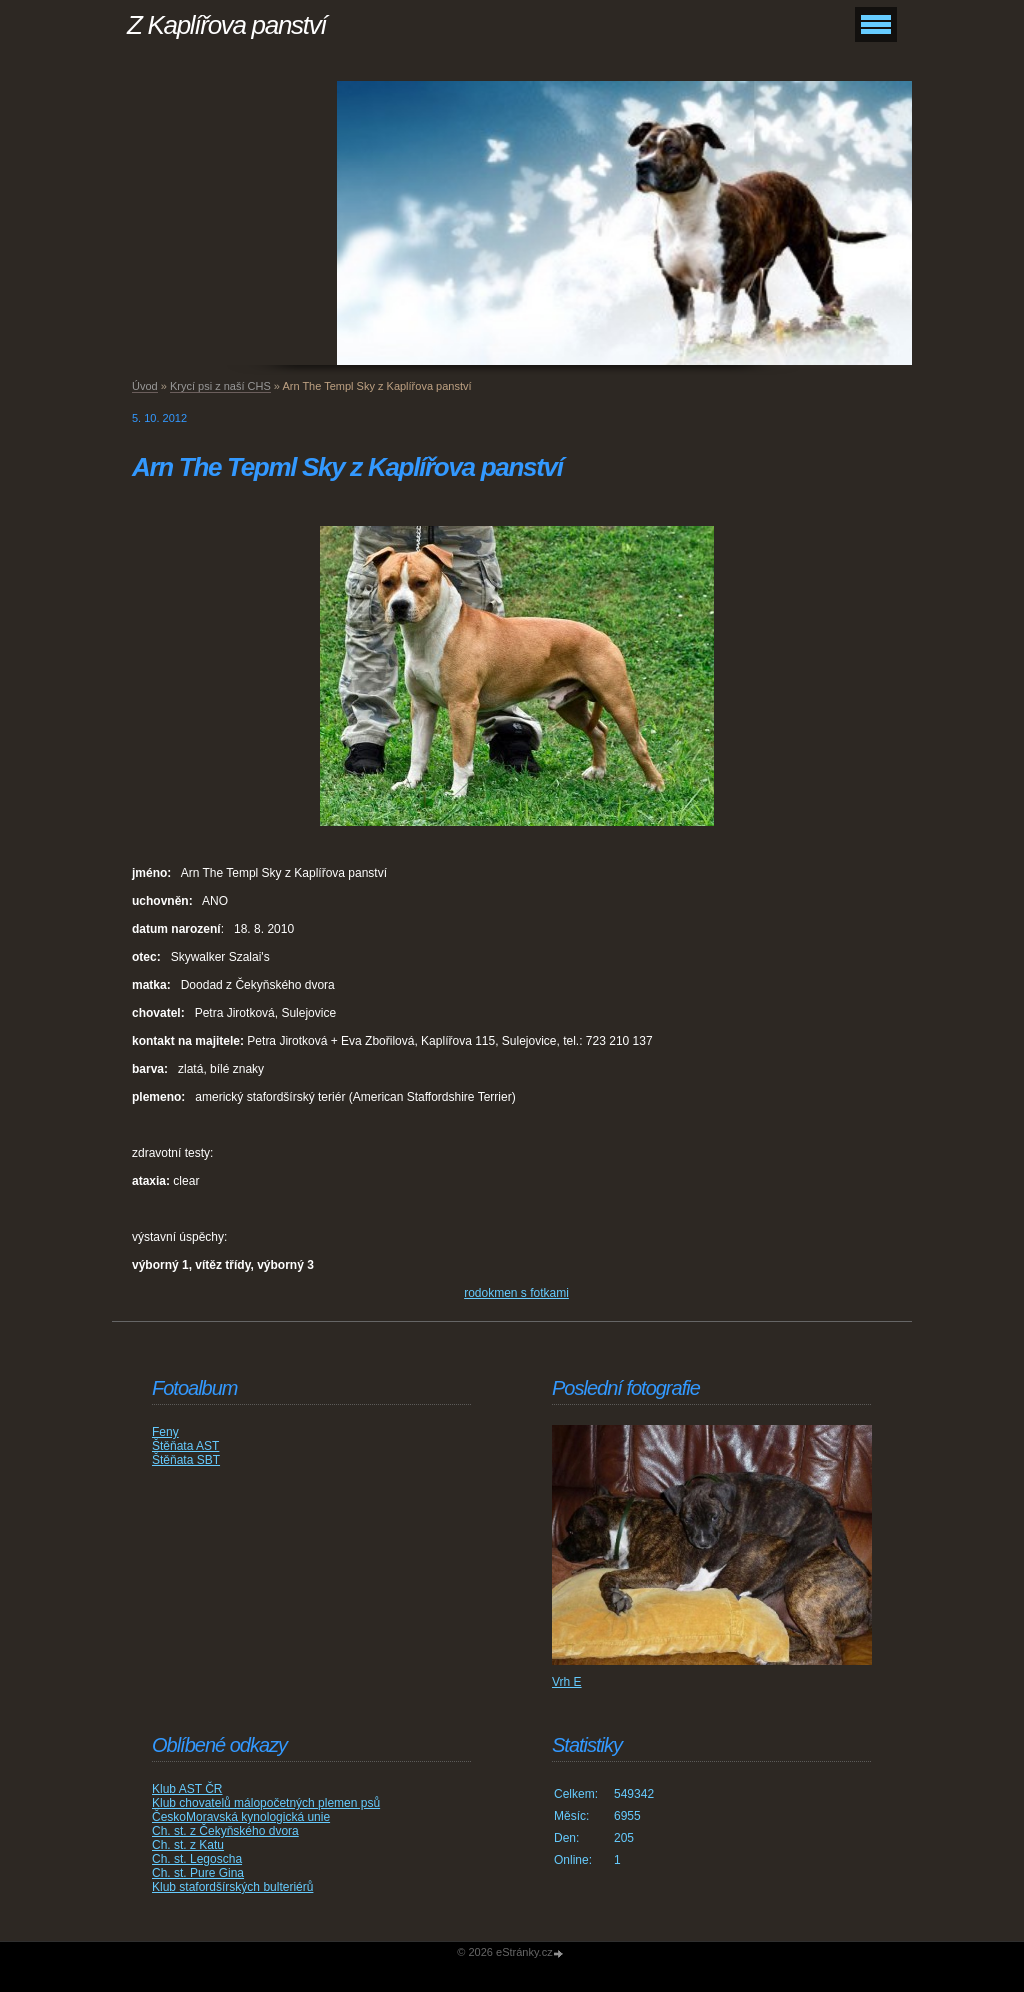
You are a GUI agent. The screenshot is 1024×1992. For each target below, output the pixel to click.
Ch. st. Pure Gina (198, 1873)
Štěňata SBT (186, 1460)
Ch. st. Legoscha (197, 1859)
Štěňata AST (185, 1446)
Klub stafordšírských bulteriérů (232, 1887)
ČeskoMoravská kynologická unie (241, 1817)
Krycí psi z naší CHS (220, 386)
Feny (165, 1432)
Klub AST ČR (187, 1789)
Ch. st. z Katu (188, 1845)
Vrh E (567, 1682)
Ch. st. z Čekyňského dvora (225, 1831)
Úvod (145, 386)
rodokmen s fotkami (516, 1293)
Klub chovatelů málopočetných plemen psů (266, 1803)
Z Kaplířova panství (226, 25)
